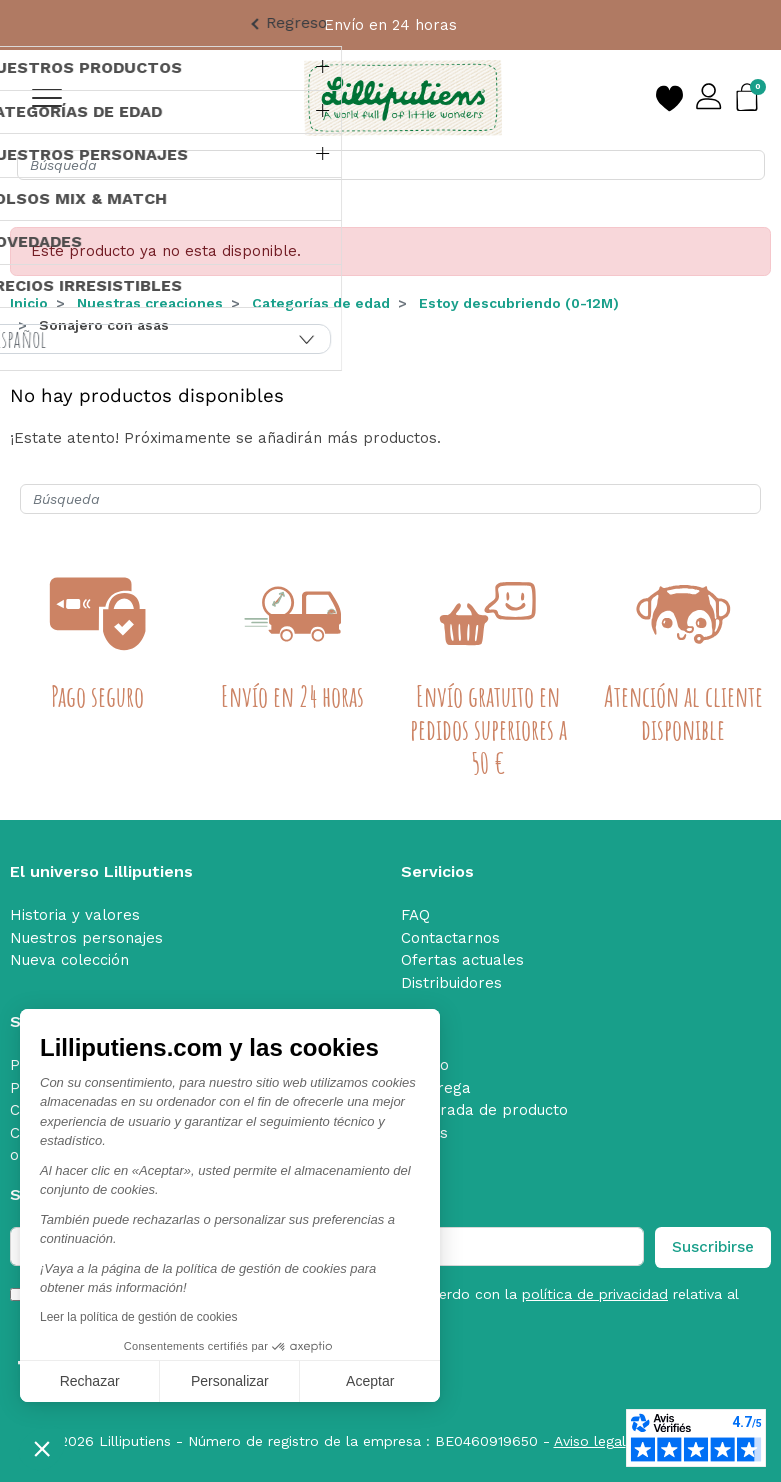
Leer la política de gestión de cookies (138, 1317)
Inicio (29, 303)
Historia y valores (75, 915)
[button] (42, 1448)
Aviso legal (590, 1441)
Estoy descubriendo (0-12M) (519, 303)
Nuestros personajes (86, 938)
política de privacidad (595, 1294)
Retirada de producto (490, 1110)
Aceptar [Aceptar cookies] (370, 1381)
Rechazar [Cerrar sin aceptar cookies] (90, 1381)
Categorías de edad (321, 303)
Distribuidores (451, 983)
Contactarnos (450, 938)
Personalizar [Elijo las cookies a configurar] (230, 1381)
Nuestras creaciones (150, 303)
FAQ (415, 915)
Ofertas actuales (462, 960)
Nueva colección (69, 960)
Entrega (441, 1088)
